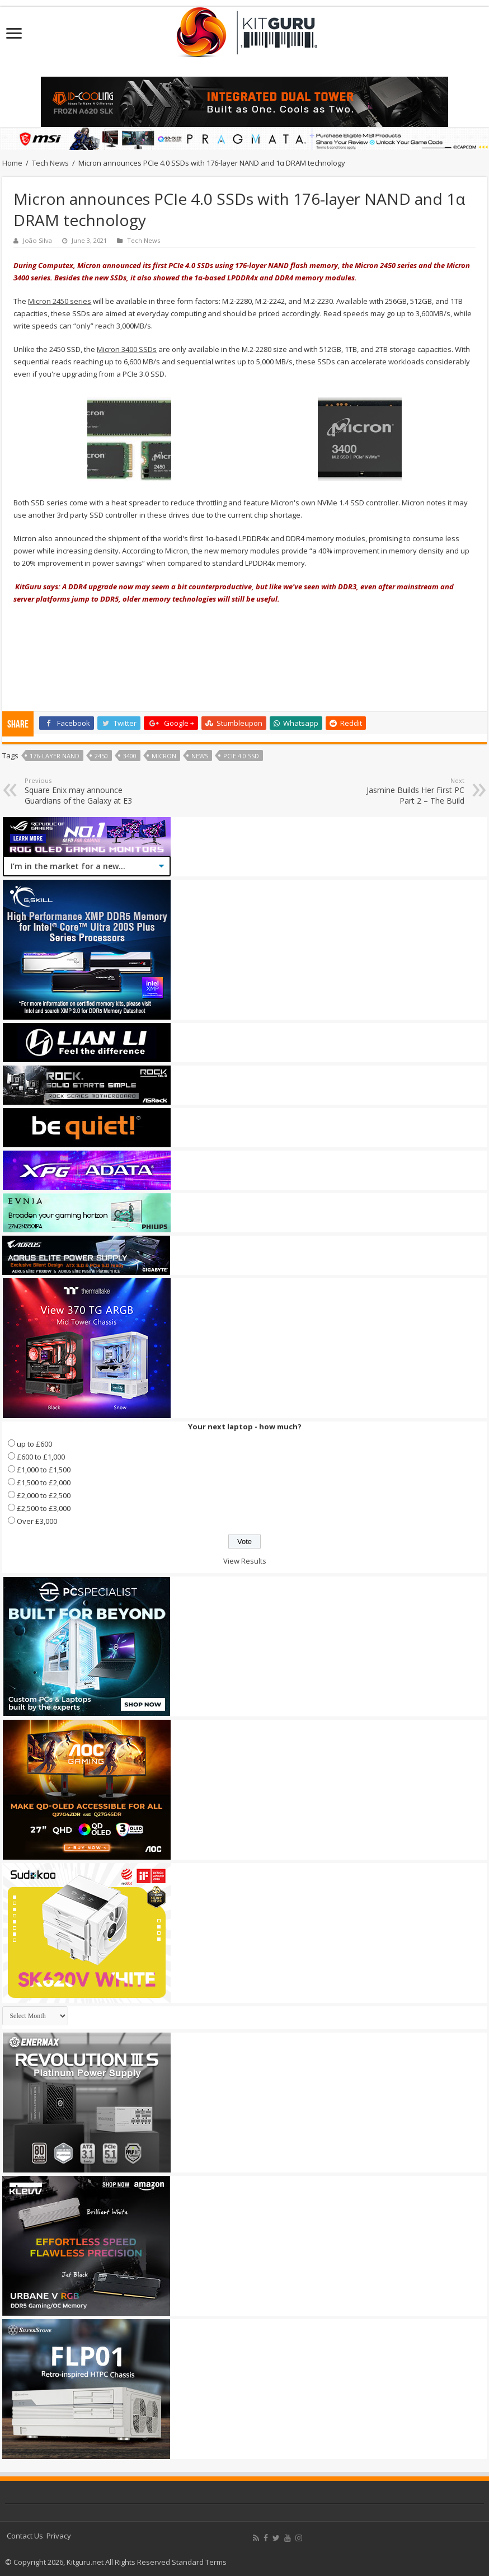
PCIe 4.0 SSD (241, 756)
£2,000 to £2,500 (43, 1495)
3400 (130, 756)
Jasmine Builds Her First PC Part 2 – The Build (407, 791)
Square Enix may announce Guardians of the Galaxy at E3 (82, 791)
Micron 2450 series (59, 301)
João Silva (37, 240)
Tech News (50, 163)
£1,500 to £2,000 (43, 1482)
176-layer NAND (54, 756)
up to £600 (34, 1444)
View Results (244, 1561)
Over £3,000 (37, 1521)
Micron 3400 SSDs (127, 349)
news (199, 756)
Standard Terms (199, 2562)
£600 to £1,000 (41, 1457)
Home (12, 163)
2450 (101, 756)
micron (164, 756)
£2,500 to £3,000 (43, 1508)
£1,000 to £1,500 (43, 1470)
